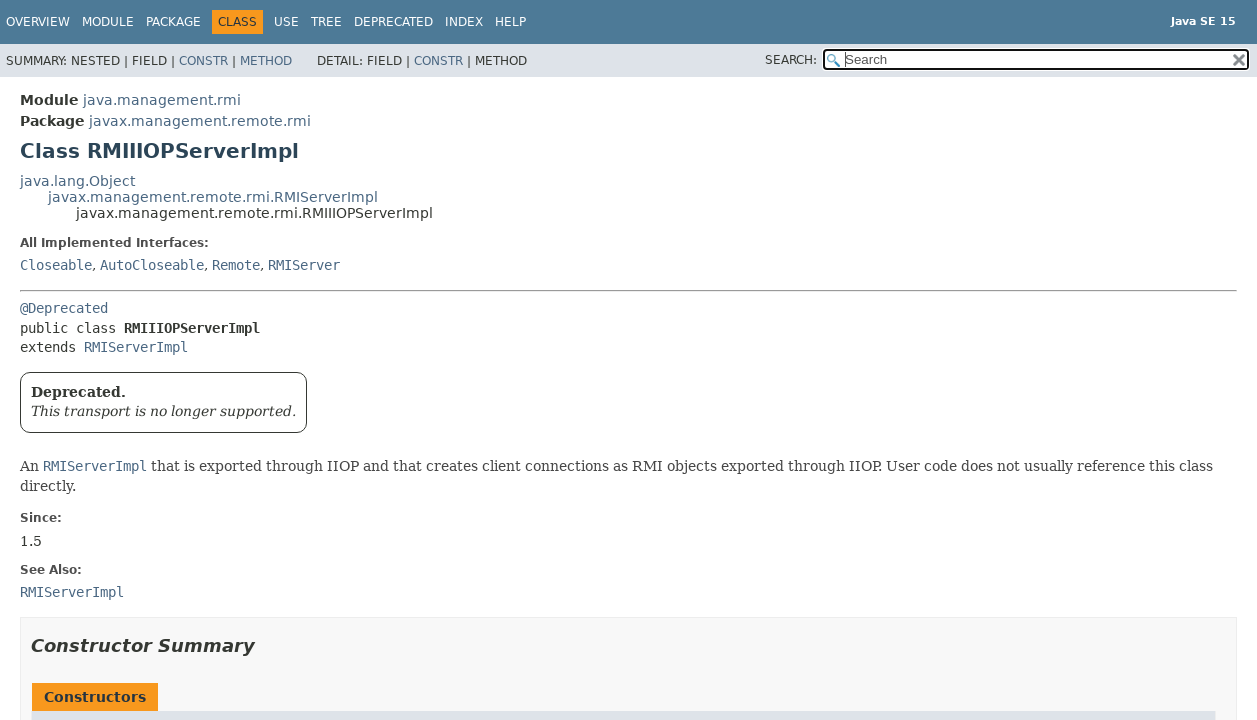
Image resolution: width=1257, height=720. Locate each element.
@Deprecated (64, 308)
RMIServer (304, 265)
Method (266, 61)
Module (108, 22)
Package (173, 22)
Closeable (56, 265)
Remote (236, 265)
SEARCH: (791, 60)
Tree (326, 22)
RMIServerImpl (136, 347)
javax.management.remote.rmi (200, 121)
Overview (38, 22)
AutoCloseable (152, 265)
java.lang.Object (77, 181)
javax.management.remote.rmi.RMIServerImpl (213, 197)
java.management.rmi (162, 100)
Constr (203, 61)
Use (286, 22)
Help (510, 22)
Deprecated (393, 22)
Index (464, 22)
